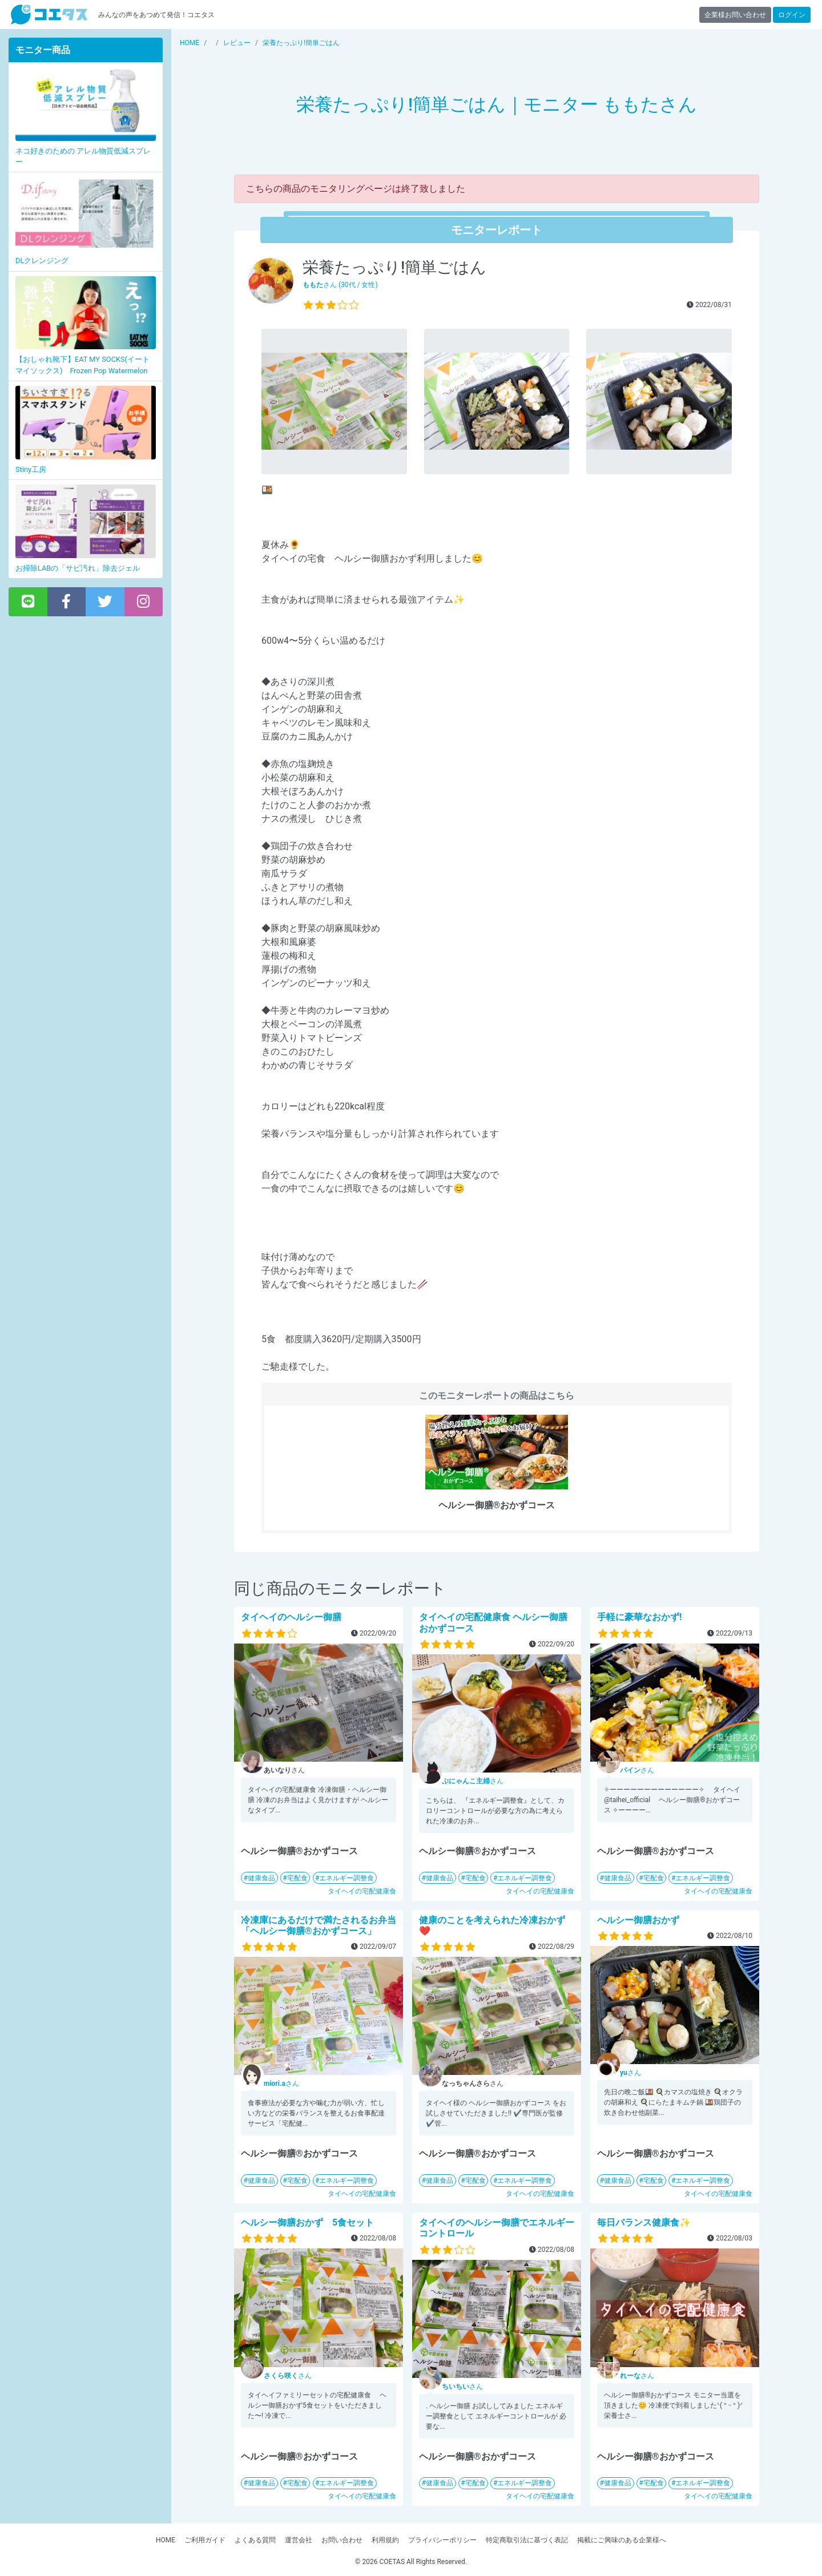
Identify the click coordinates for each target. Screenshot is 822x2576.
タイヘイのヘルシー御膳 (291, 1617)
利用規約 (385, 2540)
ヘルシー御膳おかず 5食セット (307, 2222)
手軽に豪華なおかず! (639, 1617)
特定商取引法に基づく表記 (527, 2540)
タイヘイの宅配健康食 (362, 1891)
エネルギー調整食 (346, 1878)
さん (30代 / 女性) (340, 285)
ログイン (791, 15)
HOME (165, 2540)
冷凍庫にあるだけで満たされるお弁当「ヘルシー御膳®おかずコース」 (318, 1925)
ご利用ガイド (204, 2540)
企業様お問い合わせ (735, 15)
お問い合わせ (341, 2540)
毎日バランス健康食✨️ (644, 2222)
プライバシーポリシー (442, 2540)
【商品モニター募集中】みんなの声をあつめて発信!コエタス (49, 15)
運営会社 (298, 2540)
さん (472, 1781)
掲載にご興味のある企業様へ (621, 2540)
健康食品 (261, 1878)
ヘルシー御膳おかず (638, 1920)
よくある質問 (255, 2540)
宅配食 (297, 1878)
